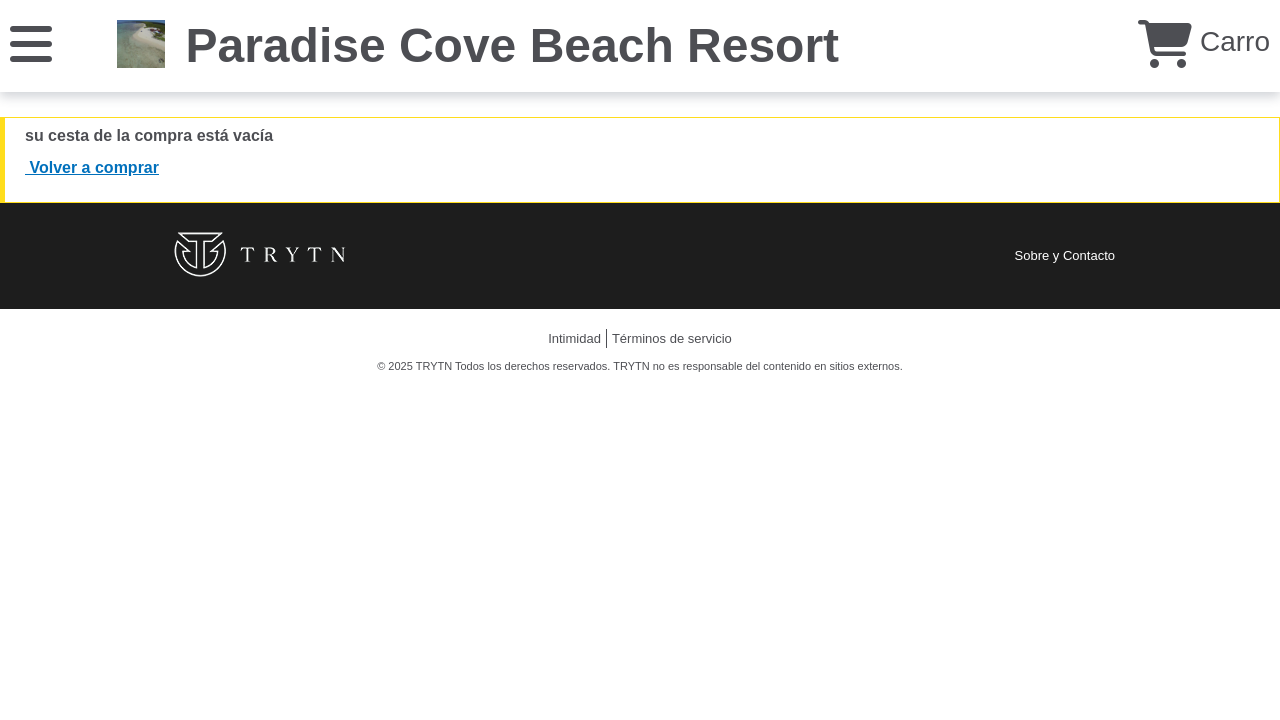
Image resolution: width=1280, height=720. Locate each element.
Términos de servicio (672, 338)
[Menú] (31, 42)
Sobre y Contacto (1065, 255)
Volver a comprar (92, 167)
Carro (1204, 41)
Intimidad (574, 338)
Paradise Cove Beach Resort (512, 45)
